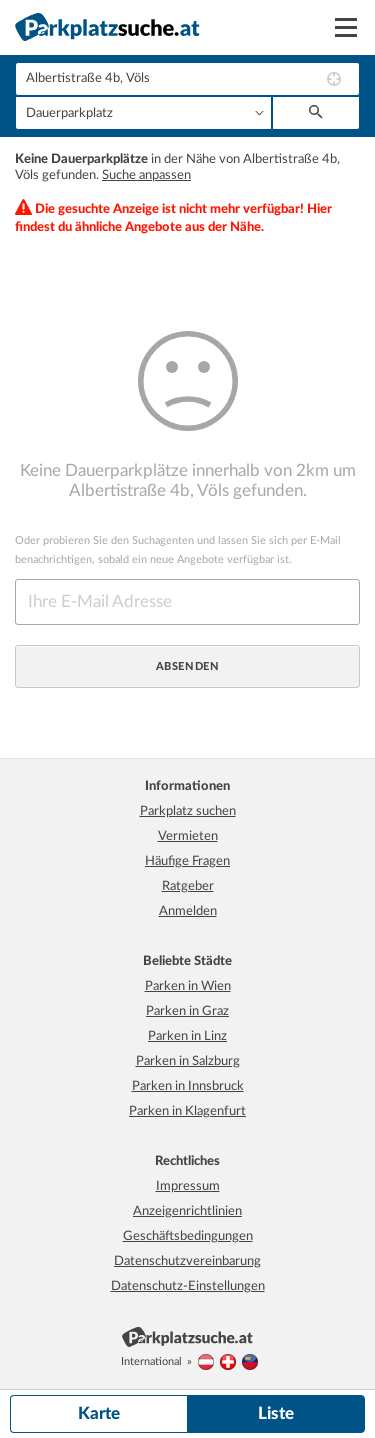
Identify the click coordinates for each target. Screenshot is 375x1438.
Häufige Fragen (187, 861)
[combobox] (187, 79)
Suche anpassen (146, 175)
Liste (276, 1413)
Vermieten (188, 836)
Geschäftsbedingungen (188, 1236)
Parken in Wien (188, 986)
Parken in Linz (187, 1036)
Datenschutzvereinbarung (187, 1261)
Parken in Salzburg (188, 1061)
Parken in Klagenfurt (187, 1111)
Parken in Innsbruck (188, 1086)
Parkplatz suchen (188, 811)
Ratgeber (188, 886)
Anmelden (188, 911)
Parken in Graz (187, 1011)
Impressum (188, 1186)
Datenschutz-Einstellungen (188, 1286)
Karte (99, 1413)
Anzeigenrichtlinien (187, 1211)
